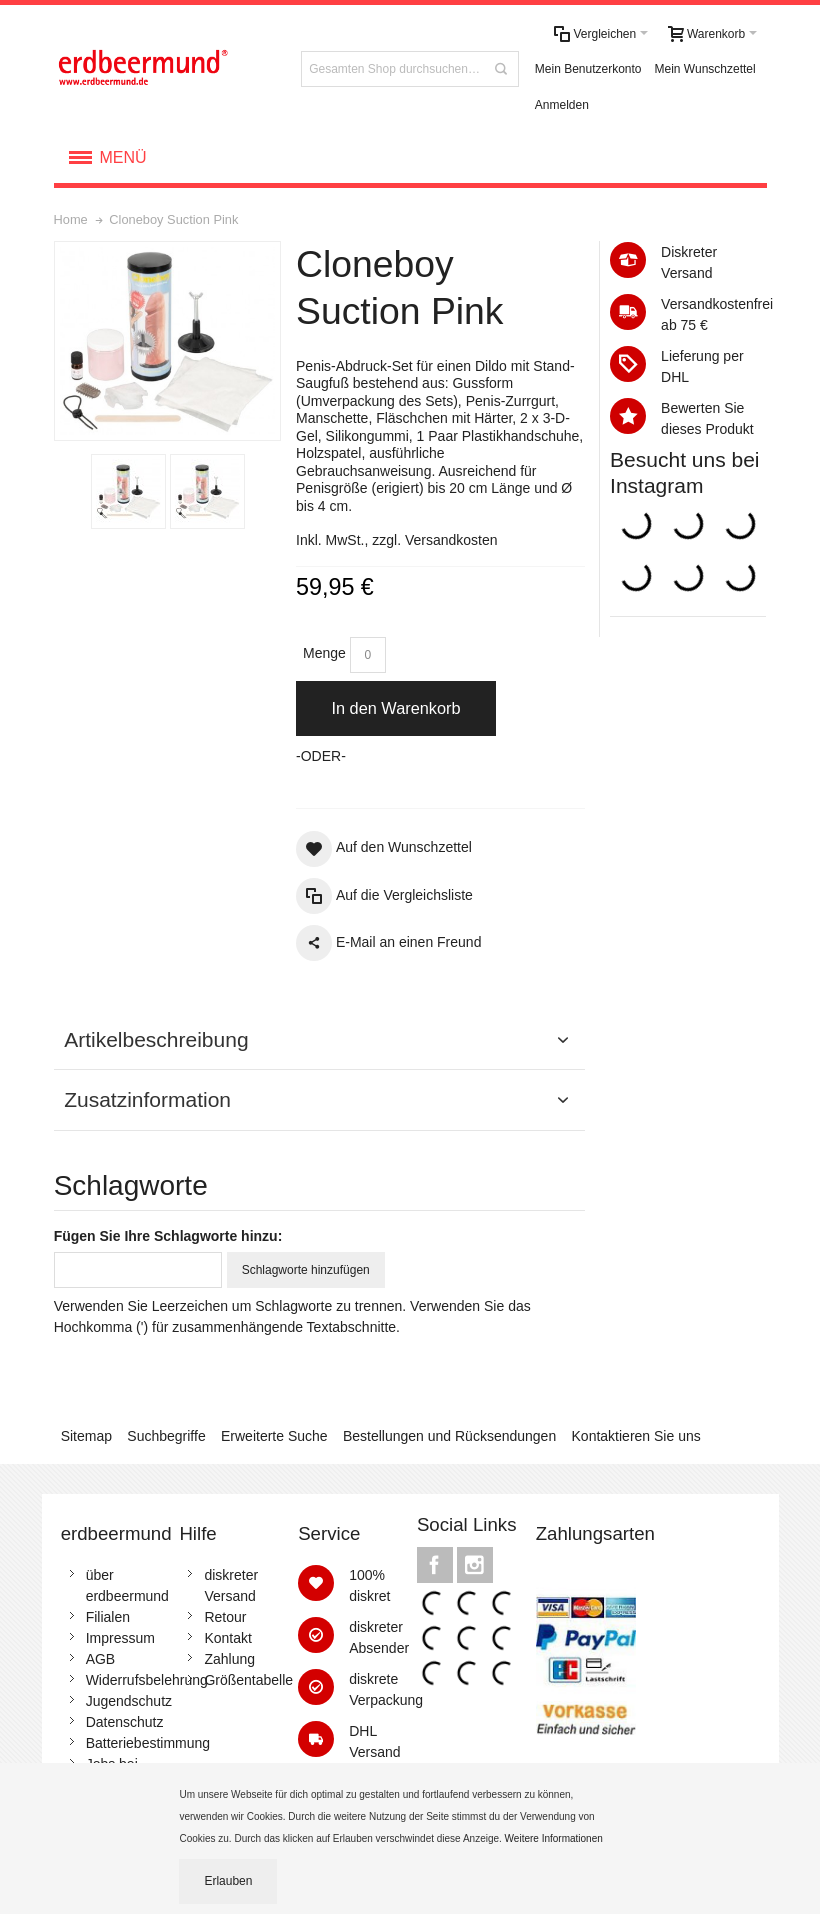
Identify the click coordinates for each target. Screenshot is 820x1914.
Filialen (108, 1617)
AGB (101, 1659)
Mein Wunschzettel (705, 69)
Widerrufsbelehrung (147, 1680)
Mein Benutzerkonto (588, 69)
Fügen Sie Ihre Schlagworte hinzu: (168, 1236)
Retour (225, 1617)
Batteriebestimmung (148, 1743)
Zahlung (229, 1659)
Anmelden (562, 105)
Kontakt (227, 1638)
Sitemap (86, 1436)
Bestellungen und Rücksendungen (449, 1436)
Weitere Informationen (555, 1838)
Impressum (120, 1638)
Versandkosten (451, 540)
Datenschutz (125, 1722)
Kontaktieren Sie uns (636, 1436)
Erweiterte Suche (274, 1436)
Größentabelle (248, 1680)
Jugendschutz (129, 1701)
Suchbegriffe (166, 1436)
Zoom (168, 341)
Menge (324, 653)
